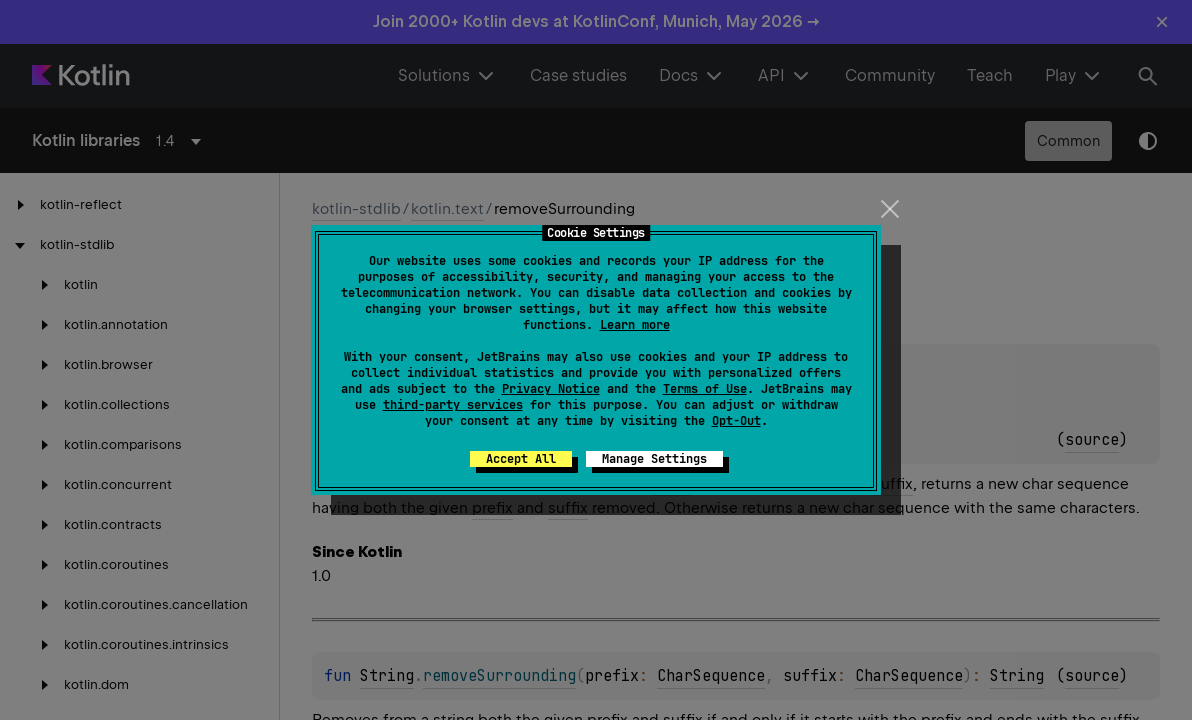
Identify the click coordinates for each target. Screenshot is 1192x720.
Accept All (521, 459)
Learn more (635, 325)
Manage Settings (654, 459)
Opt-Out (736, 421)
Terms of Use (705, 389)
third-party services (453, 405)
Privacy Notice (551, 389)
